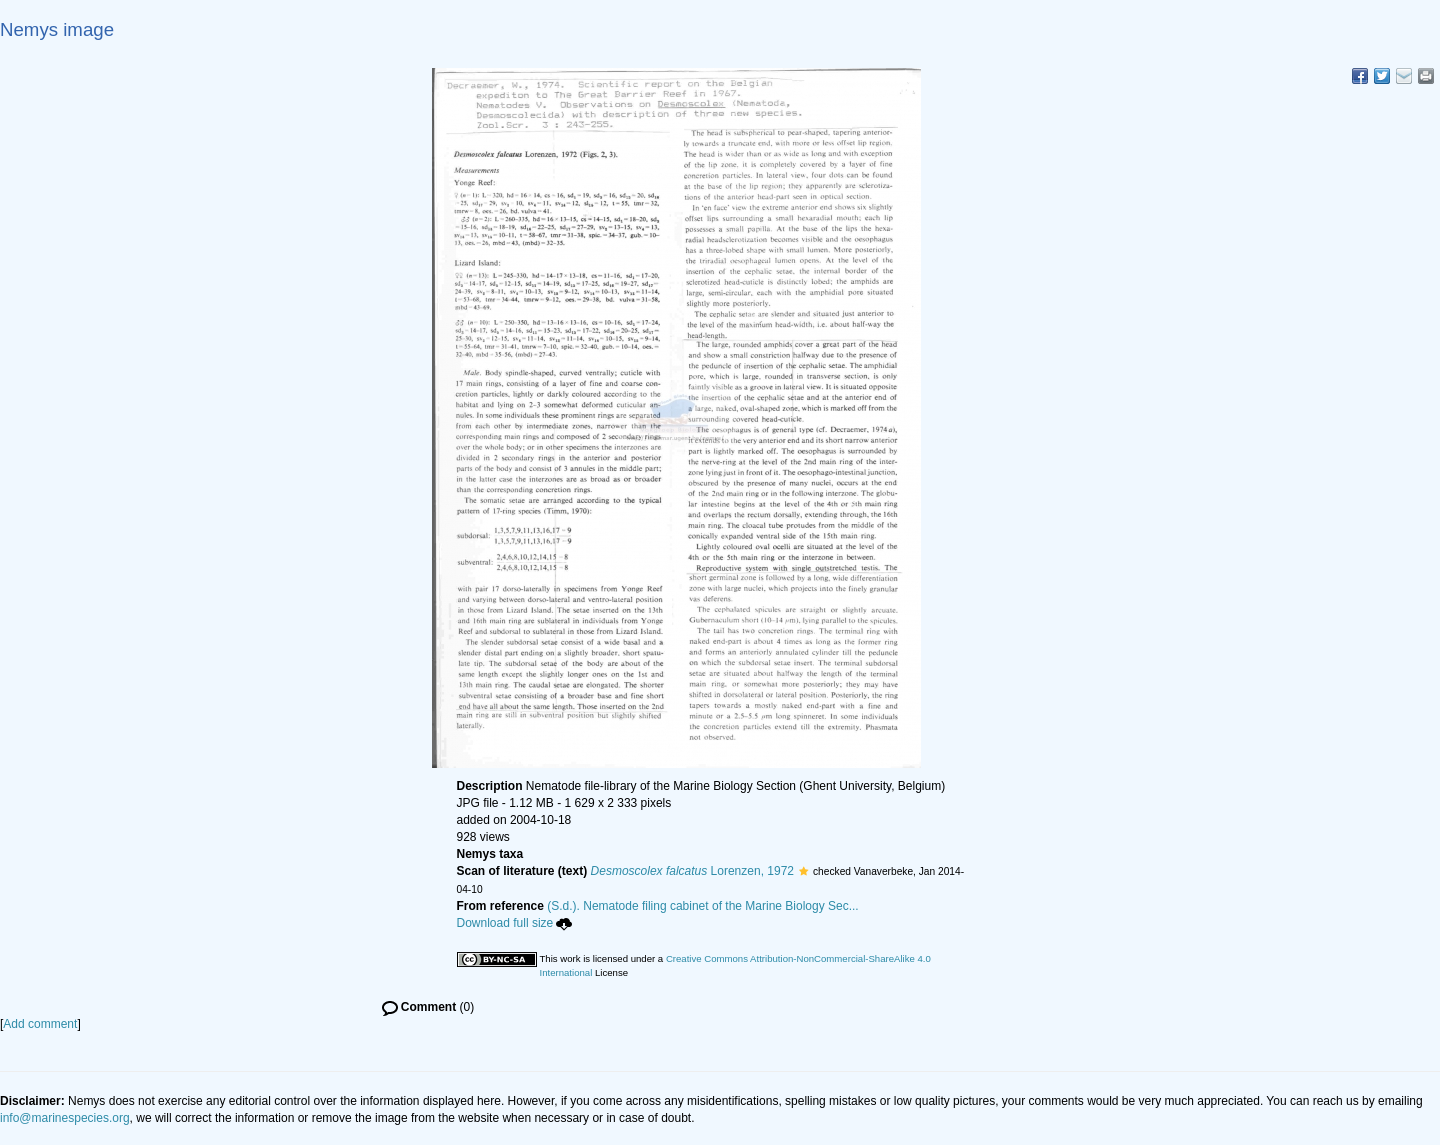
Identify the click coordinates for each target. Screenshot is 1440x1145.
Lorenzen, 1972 (692, 871)
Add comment (40, 1024)
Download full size (515, 923)
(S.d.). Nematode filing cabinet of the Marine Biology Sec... (703, 906)
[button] (803, 871)
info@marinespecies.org (65, 1118)
